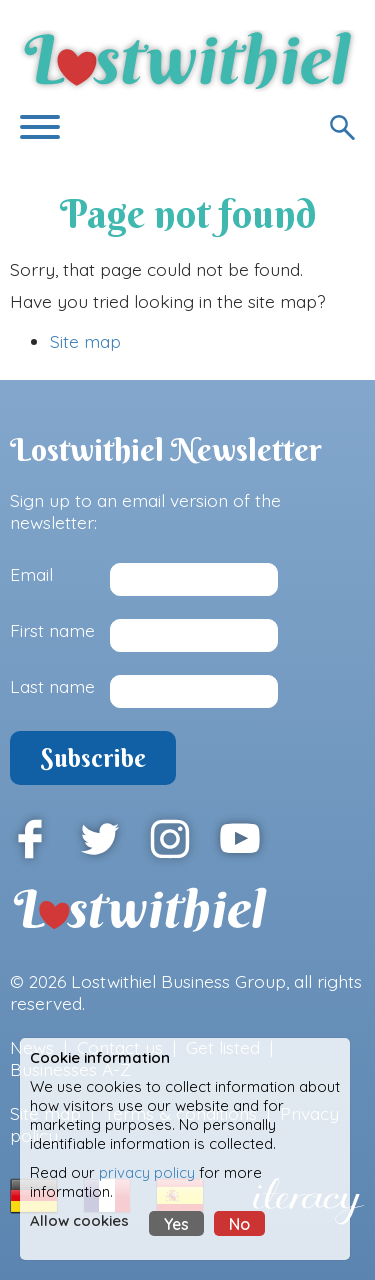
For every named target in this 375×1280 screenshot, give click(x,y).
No (239, 1224)
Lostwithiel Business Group (178, 981)
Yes (176, 1224)
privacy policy (147, 1172)
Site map (85, 341)
